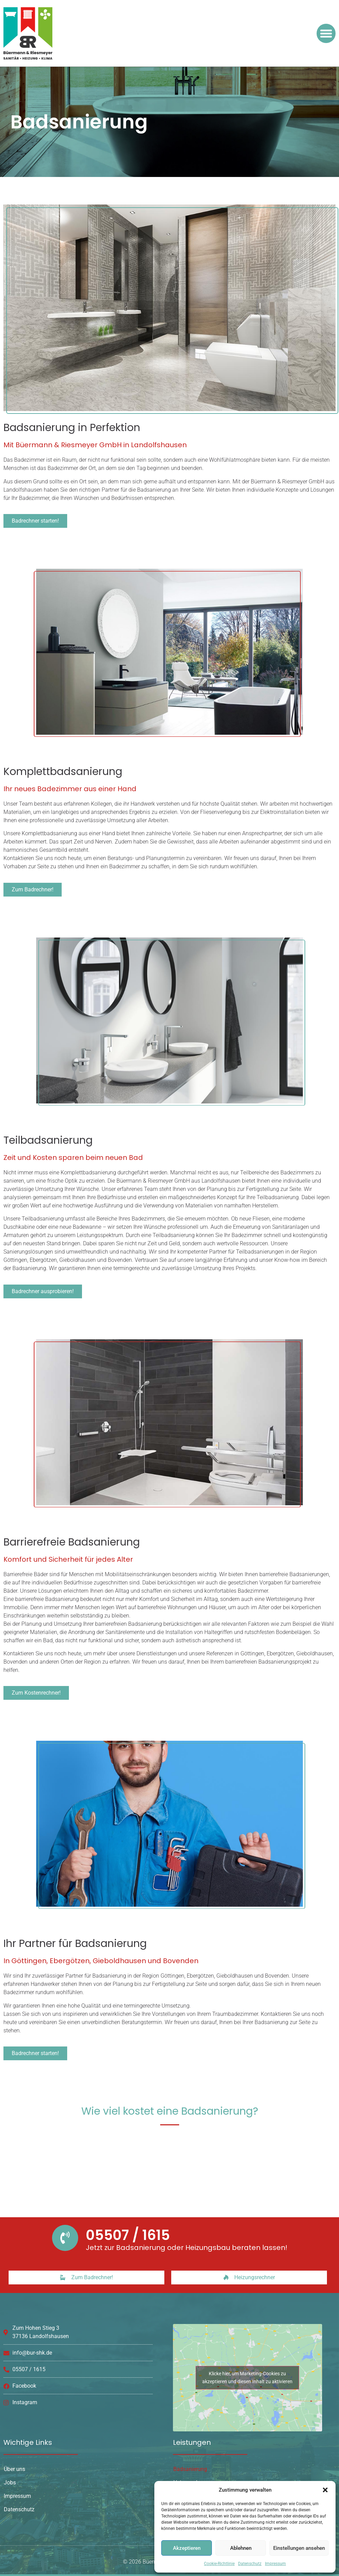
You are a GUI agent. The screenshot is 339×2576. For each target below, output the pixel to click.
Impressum (275, 2563)
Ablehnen (240, 2548)
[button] (325, 2489)
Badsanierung (190, 2469)
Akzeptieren (187, 2548)
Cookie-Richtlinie (219, 2563)
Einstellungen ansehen (299, 2548)
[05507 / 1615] (65, 2238)
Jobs (10, 2482)
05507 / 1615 (128, 2235)
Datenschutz (249, 2563)
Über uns (14, 2469)
